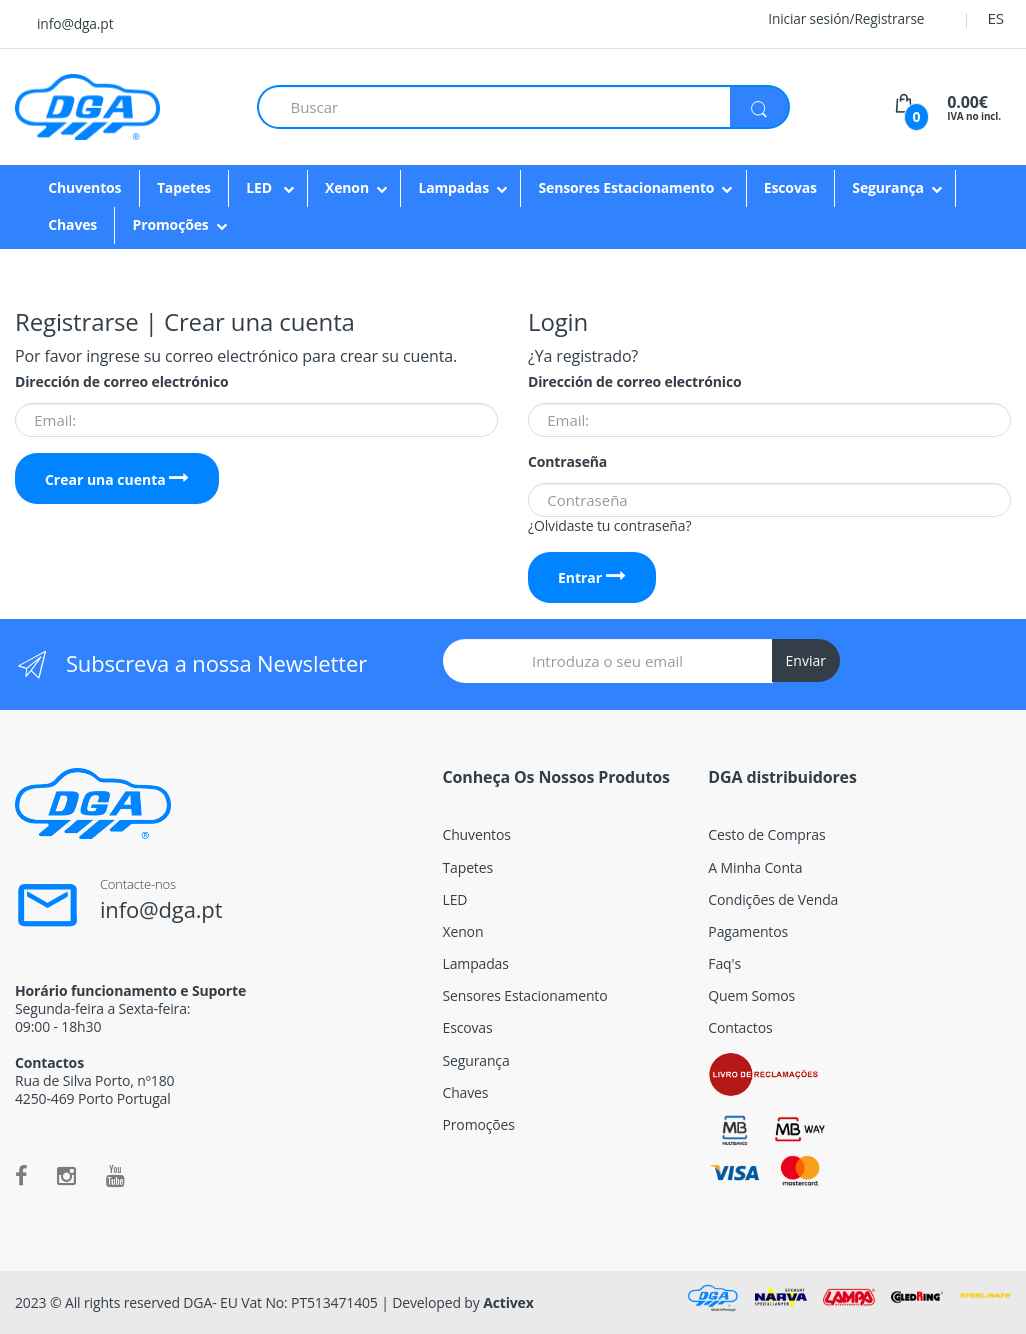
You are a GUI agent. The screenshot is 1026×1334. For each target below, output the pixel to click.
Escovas (790, 187)
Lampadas (453, 187)
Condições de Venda (773, 899)
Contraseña (567, 462)
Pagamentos (748, 931)
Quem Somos (751, 995)
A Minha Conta (755, 867)
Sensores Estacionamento (626, 187)
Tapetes (184, 187)
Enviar (806, 660)
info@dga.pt (75, 23)
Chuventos (84, 187)
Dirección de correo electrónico (121, 382)
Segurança (888, 187)
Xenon (347, 187)
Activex (508, 1302)
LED (260, 187)
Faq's (724, 963)
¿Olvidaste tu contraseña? (609, 525)
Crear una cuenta (117, 479)
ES (995, 18)
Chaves (72, 224)
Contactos (740, 1027)
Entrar (592, 577)
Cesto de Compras (766, 834)
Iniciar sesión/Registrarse (833, 18)
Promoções (171, 224)
